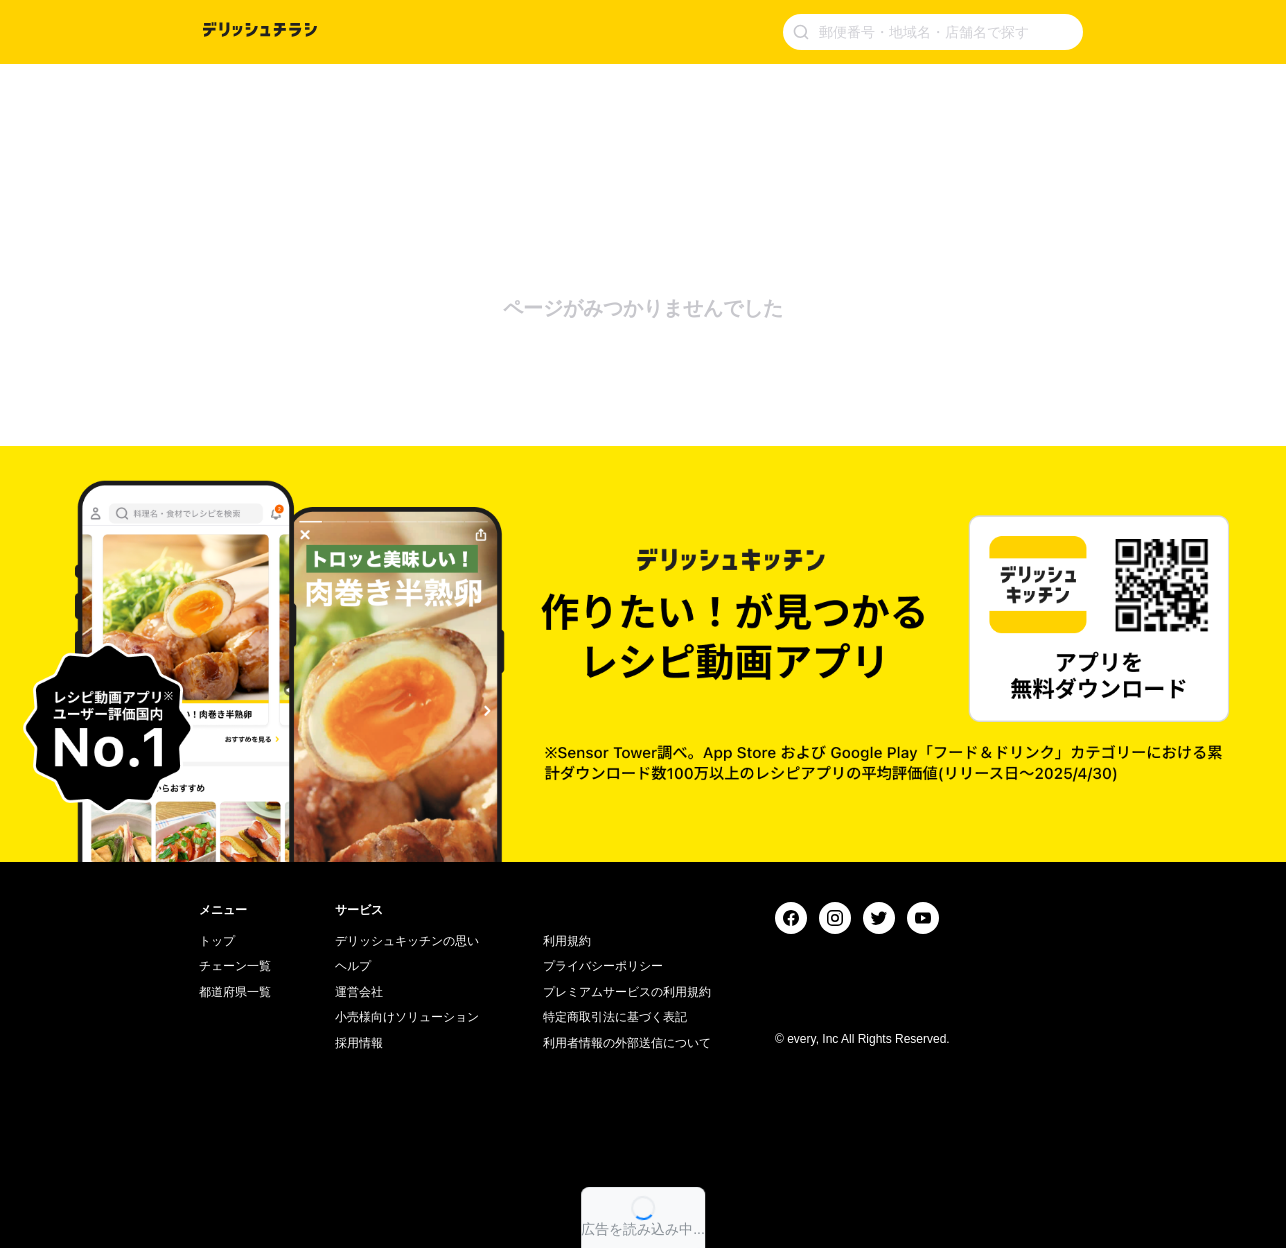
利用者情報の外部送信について (627, 1043)
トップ (217, 941)
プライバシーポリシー (603, 966)
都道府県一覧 (235, 992)
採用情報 (359, 1043)
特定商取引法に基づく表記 (615, 1017)
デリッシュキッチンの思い (407, 941)
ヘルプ (353, 966)
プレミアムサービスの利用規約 (627, 992)
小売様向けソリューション (407, 1017)
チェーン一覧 (235, 966)
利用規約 (567, 941)
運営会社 (359, 992)
